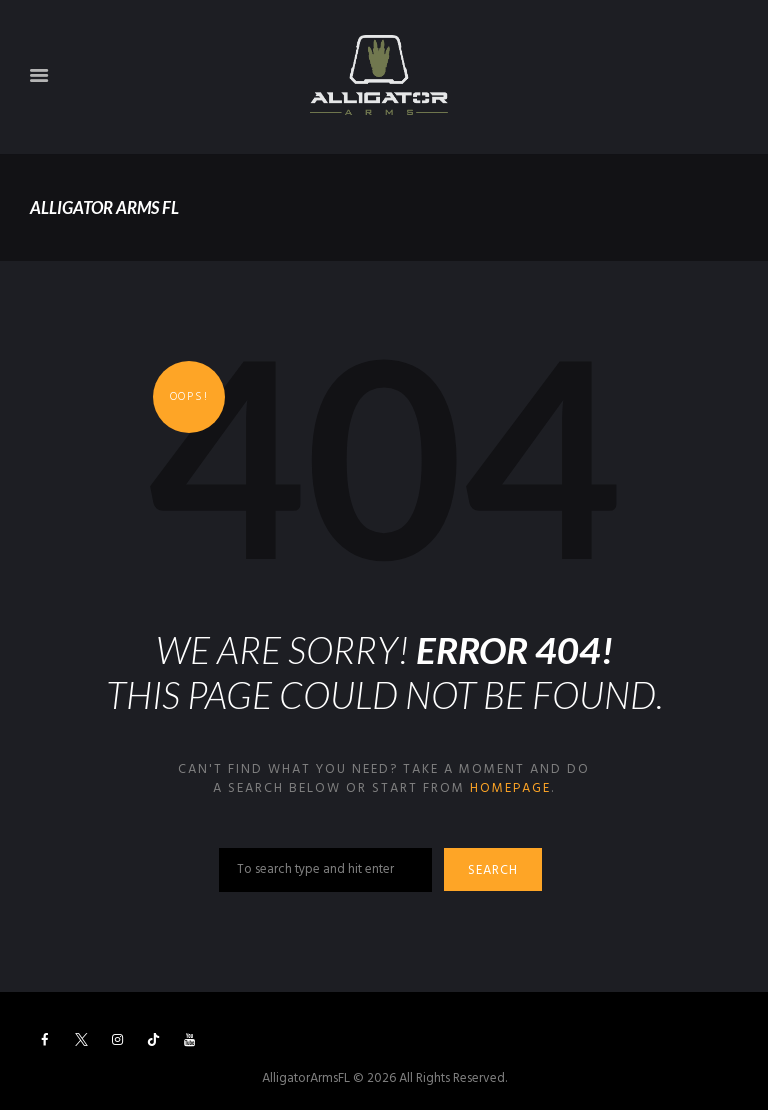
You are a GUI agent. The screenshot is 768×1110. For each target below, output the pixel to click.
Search (493, 870)
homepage (510, 788)
